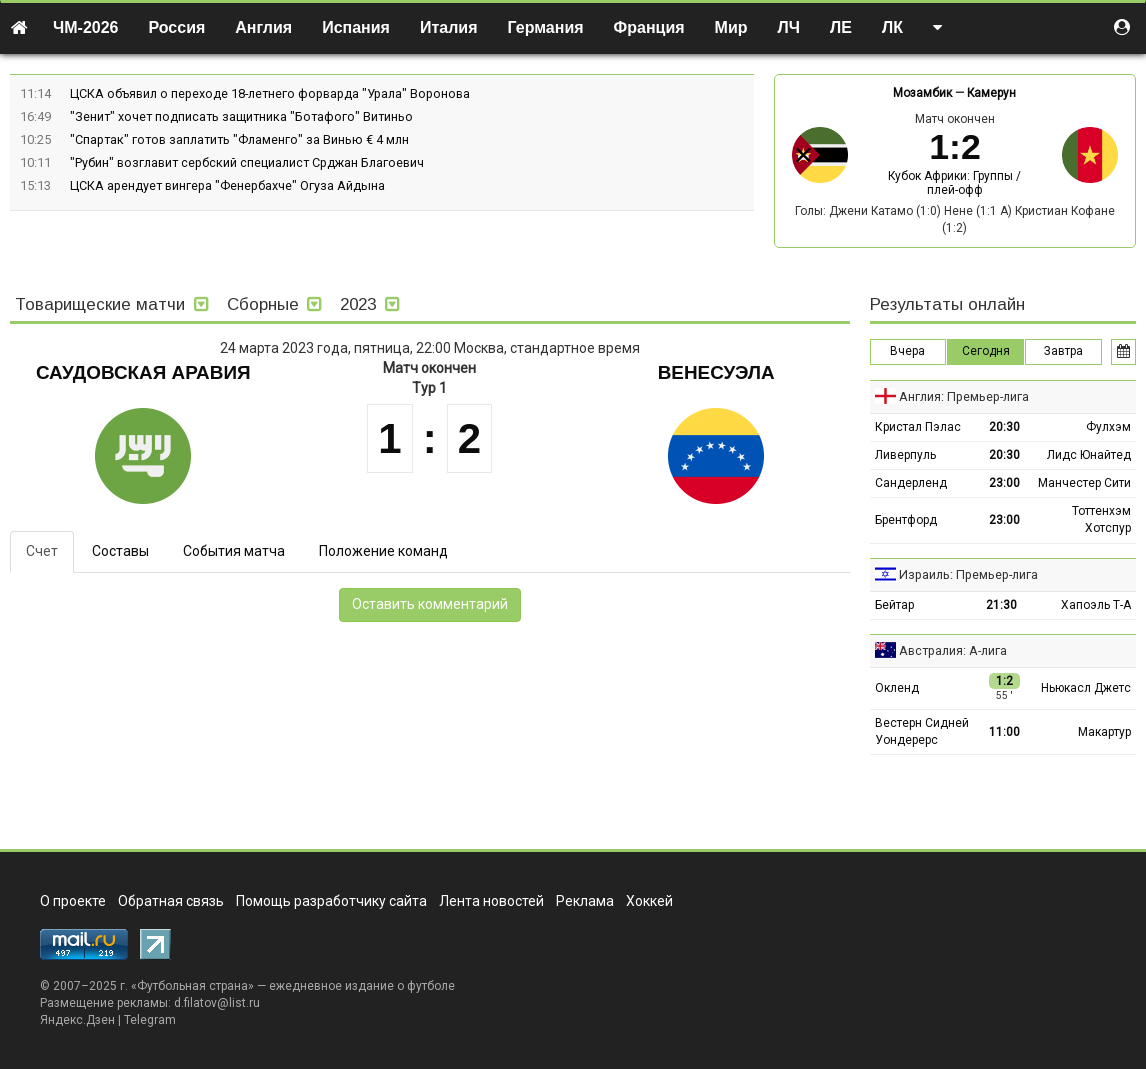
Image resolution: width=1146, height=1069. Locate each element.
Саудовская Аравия (143, 372)
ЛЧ (789, 27)
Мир (731, 27)
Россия (177, 27)
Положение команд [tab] (383, 551)
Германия (546, 27)
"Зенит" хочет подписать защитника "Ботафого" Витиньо (241, 116)
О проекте (73, 901)
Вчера (907, 351)
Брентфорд (906, 520)
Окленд (897, 688)
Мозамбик (922, 93)
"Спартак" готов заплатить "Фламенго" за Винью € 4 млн (239, 139)
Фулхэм (1108, 427)
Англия (263, 27)
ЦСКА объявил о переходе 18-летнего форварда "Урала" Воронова (270, 93)
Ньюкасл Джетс (1086, 688)
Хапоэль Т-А (1096, 605)
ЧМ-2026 (86, 27)
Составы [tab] (120, 551)
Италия (449, 27)
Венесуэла (716, 372)
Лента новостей (491, 901)
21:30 (1001, 605)
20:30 (1004, 427)
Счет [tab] (42, 551)
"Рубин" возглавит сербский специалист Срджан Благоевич (247, 162)
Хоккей (649, 901)
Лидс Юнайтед (1089, 455)
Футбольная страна (192, 986)
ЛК (892, 27)
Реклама (585, 901)
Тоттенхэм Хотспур (1101, 519)
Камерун (991, 93)
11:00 (1004, 732)
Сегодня (986, 351)
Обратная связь (171, 901)
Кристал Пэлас (918, 427)
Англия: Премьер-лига (964, 396)
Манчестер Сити (1084, 483)
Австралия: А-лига (953, 650)
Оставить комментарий (430, 604)
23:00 (1004, 483)
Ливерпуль (905, 455)
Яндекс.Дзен (77, 1020)
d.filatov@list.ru (217, 1003)
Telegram (150, 1020)
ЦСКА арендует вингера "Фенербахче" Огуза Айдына (227, 185)
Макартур (1104, 732)
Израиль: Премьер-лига (968, 574)
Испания (356, 27)
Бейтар (894, 605)
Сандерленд (911, 483)
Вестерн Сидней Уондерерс (922, 731)
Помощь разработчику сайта (331, 901)
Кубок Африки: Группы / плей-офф (954, 183)
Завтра (1063, 351)
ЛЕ (841, 27)
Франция (649, 27)
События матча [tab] (234, 551)
